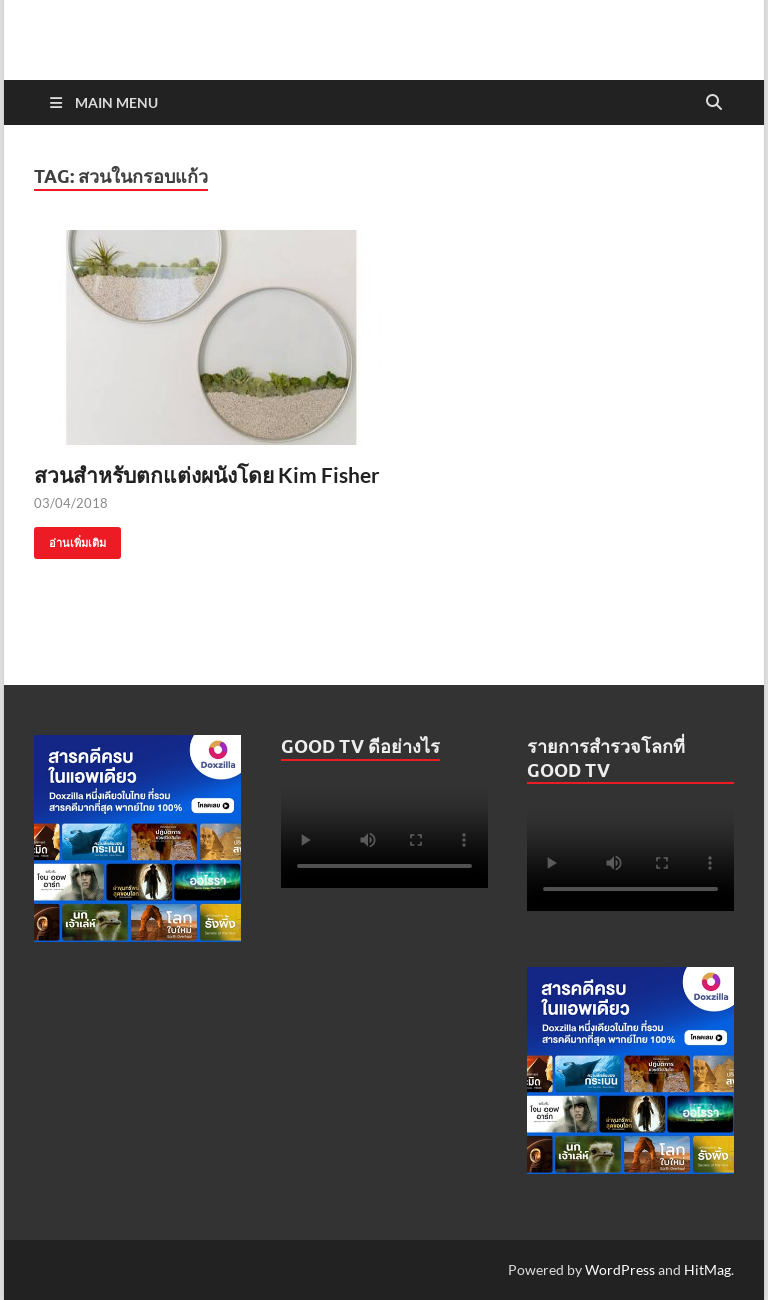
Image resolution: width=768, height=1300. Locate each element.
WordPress (620, 1269)
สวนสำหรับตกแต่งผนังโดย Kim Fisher (207, 474)
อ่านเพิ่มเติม (70, 538)
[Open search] (714, 103)
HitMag (707, 1269)
